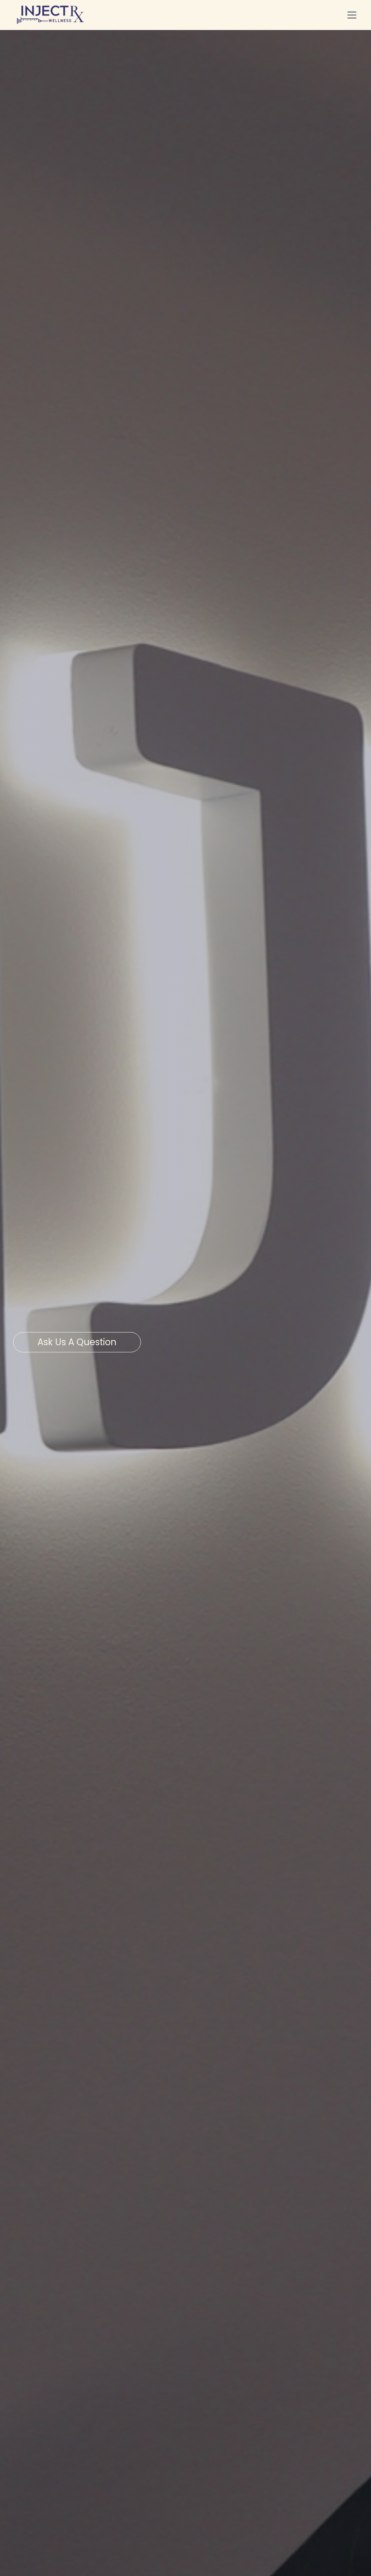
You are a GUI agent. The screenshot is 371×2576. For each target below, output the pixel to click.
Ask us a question (77, 1342)
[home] (50, 15)
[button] (350, 15)
